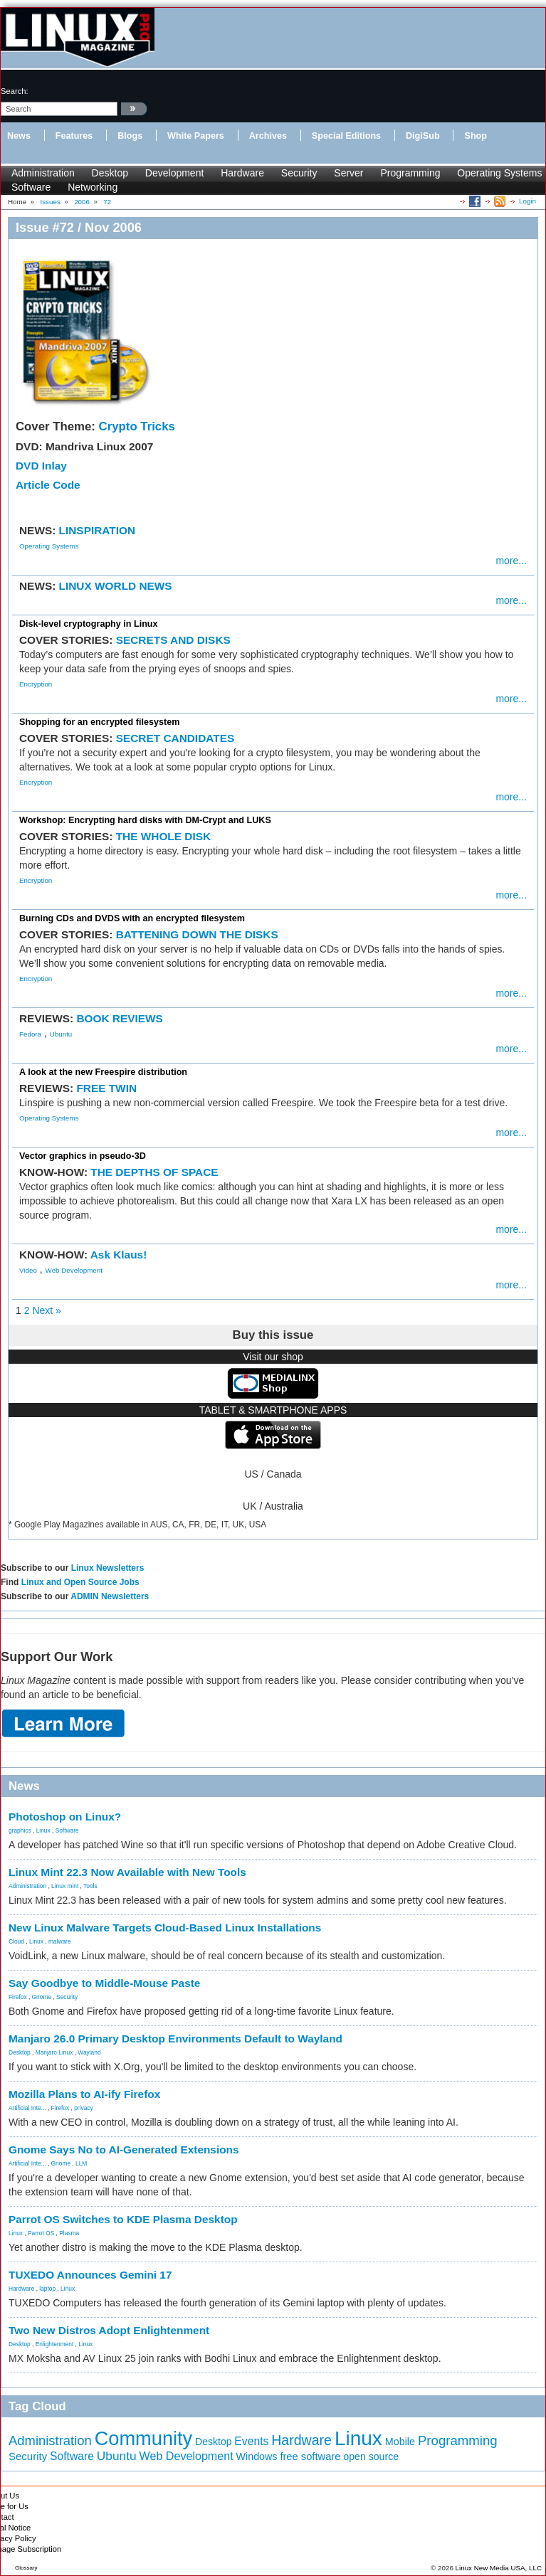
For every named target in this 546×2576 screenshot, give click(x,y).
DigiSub (423, 136)
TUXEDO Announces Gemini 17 (90, 2275)
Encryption (35, 684)
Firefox (18, 1996)
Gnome (41, 1996)
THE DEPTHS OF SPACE (154, 1172)
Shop (475, 136)
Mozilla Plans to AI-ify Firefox (84, 2094)
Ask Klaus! (118, 1255)
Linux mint (64, 1885)
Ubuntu (61, 1034)
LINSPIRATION (97, 530)
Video (28, 1270)
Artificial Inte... (27, 2107)
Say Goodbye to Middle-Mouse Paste (104, 1983)
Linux (43, 1830)
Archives (268, 136)
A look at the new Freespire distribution (103, 1072)
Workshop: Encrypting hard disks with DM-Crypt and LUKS (145, 820)
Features (74, 136)
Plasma (69, 2233)
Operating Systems (499, 173)
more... (511, 560)
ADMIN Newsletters (109, 1596)
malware (59, 1941)
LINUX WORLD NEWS (115, 586)
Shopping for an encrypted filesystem (99, 722)
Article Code (48, 485)
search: (14, 91)
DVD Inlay (41, 466)
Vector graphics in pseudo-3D (82, 1156)
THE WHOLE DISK (163, 836)
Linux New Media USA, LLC (499, 2568)
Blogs (129, 136)
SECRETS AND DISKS (173, 640)
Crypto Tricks (137, 426)
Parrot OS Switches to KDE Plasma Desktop (123, 2219)
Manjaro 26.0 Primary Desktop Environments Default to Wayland (175, 2038)
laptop (47, 2288)
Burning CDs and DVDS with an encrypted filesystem (132, 918)
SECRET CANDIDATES (175, 738)
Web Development (74, 1270)
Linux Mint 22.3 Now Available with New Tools (127, 1872)
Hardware (242, 173)
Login (527, 201)
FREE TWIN (106, 1088)
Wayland (89, 2052)
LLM (81, 2163)
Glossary (26, 2568)
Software (31, 187)
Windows (257, 2456)
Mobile (400, 2441)
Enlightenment (55, 2344)
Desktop (110, 173)
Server (348, 173)
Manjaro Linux (54, 2052)
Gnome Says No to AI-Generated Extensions (124, 2149)
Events (251, 2441)
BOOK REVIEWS (119, 1018)
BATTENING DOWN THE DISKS (197, 934)
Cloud (16, 1941)
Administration (43, 173)
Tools (90, 1885)
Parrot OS (41, 2233)
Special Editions (346, 136)
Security (299, 173)
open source (371, 2456)
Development (174, 173)
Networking (92, 187)
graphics (20, 1830)
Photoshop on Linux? (65, 1817)
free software (310, 2456)
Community (143, 2438)
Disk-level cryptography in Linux (88, 624)
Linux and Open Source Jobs (80, 1582)
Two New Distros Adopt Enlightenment (109, 2330)
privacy (83, 2107)
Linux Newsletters (108, 1568)
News (19, 136)
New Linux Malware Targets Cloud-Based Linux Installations (165, 1928)
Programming (410, 173)
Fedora (30, 1034)
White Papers (195, 136)
